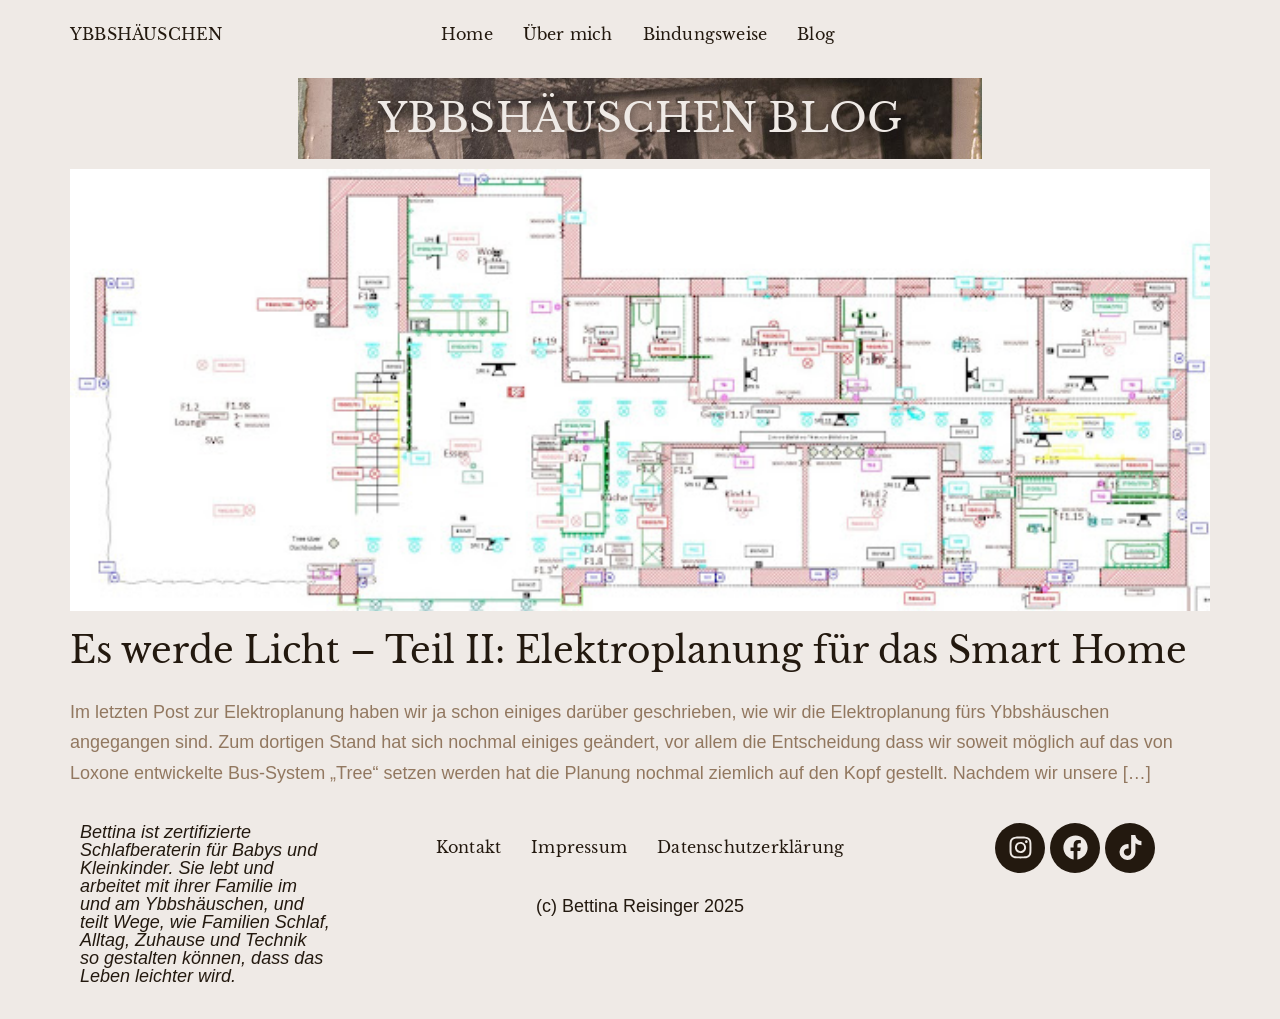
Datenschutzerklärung (750, 847)
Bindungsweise (705, 34)
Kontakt (468, 847)
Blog (816, 34)
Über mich (568, 34)
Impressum (579, 847)
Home (467, 34)
